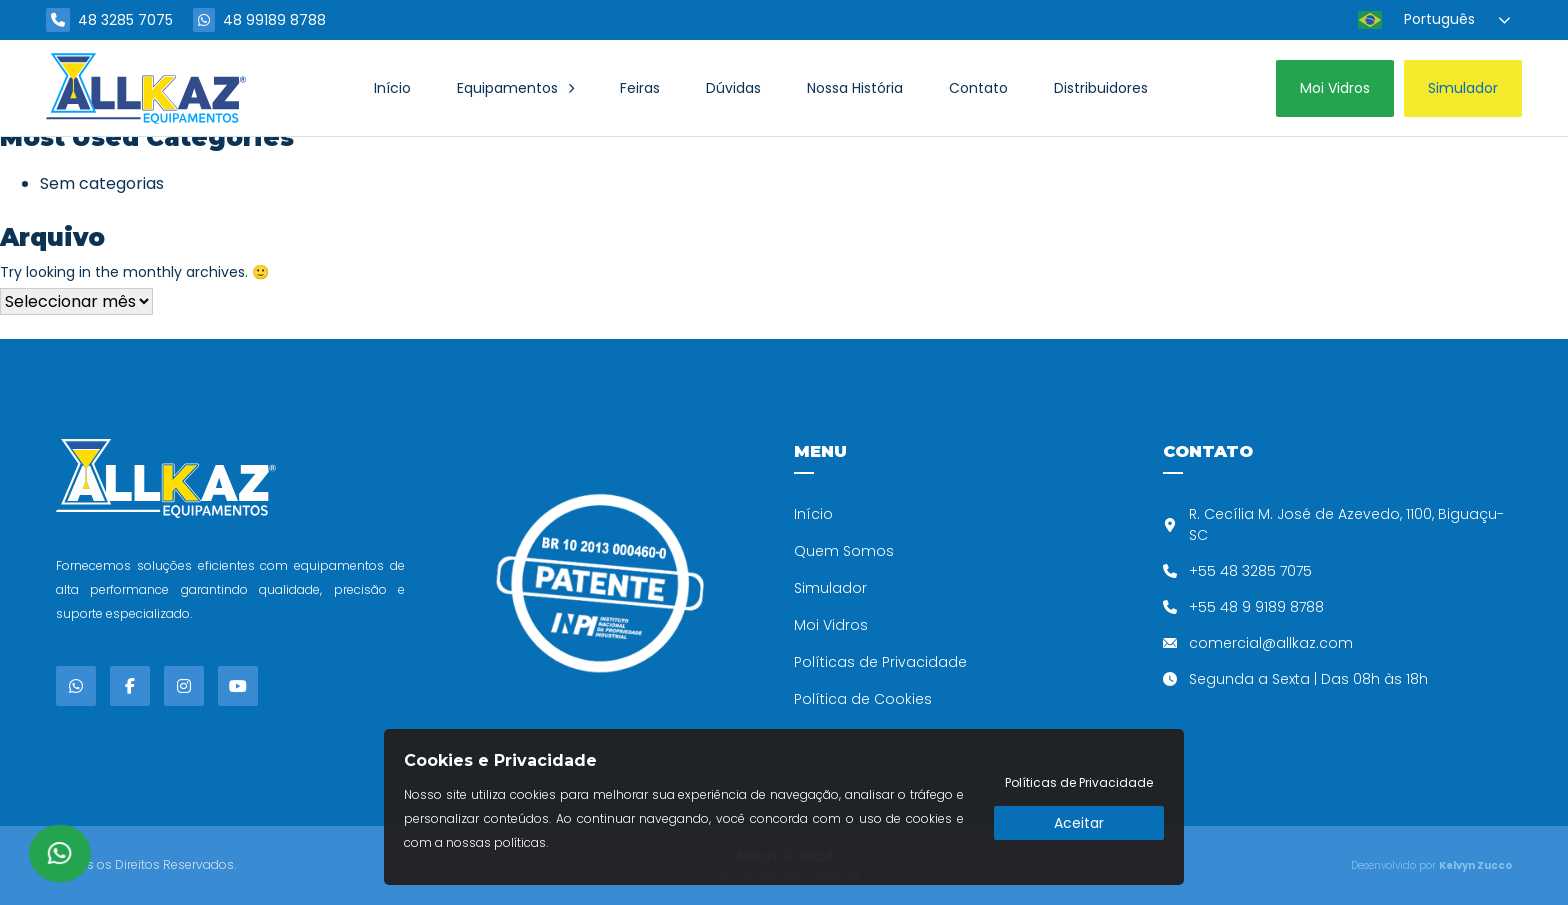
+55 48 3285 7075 (1250, 571)
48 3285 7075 (109, 20)
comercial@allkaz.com (1271, 643)
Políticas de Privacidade (880, 662)
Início (392, 88)
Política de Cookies (863, 699)
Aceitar (1079, 823)
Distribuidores (1101, 88)
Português (1416, 20)
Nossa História (855, 88)
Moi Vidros (831, 625)
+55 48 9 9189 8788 (1256, 607)
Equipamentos (507, 88)
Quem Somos (844, 551)
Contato (978, 88)
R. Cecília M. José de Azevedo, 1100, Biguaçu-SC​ (1346, 524)
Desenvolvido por (1431, 865)
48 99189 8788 (259, 20)
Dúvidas (733, 88)
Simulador (830, 588)
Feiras (640, 88)
